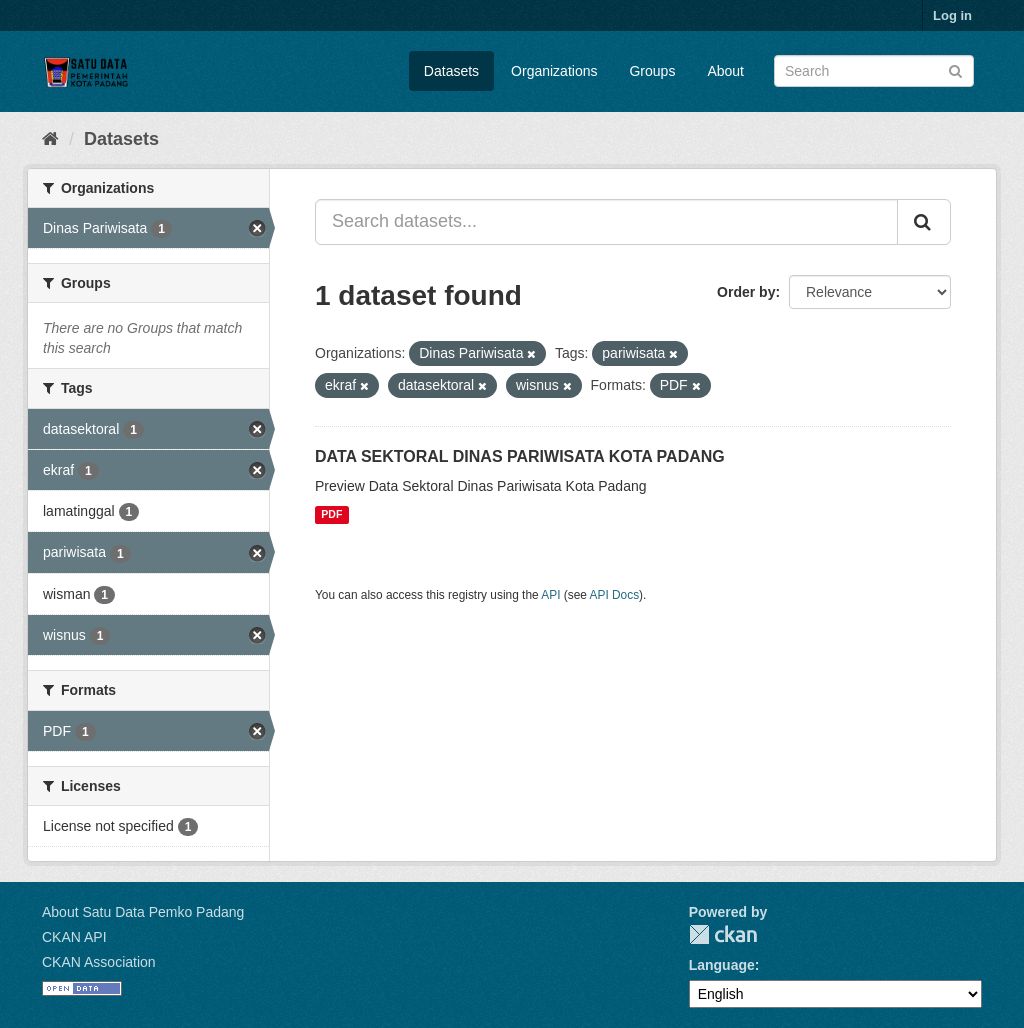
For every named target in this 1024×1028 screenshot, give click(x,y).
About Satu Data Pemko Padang (143, 912)
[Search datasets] (874, 71)
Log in (952, 15)
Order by (746, 292)
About (725, 71)
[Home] (50, 139)
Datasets (451, 71)
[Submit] (955, 69)
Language (722, 965)
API (550, 595)
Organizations (554, 71)
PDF (331, 515)
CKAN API (74, 937)
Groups (652, 71)
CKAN (723, 934)
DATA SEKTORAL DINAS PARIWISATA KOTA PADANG (520, 456)
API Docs (615, 595)
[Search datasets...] (606, 222)
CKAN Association (99, 962)
